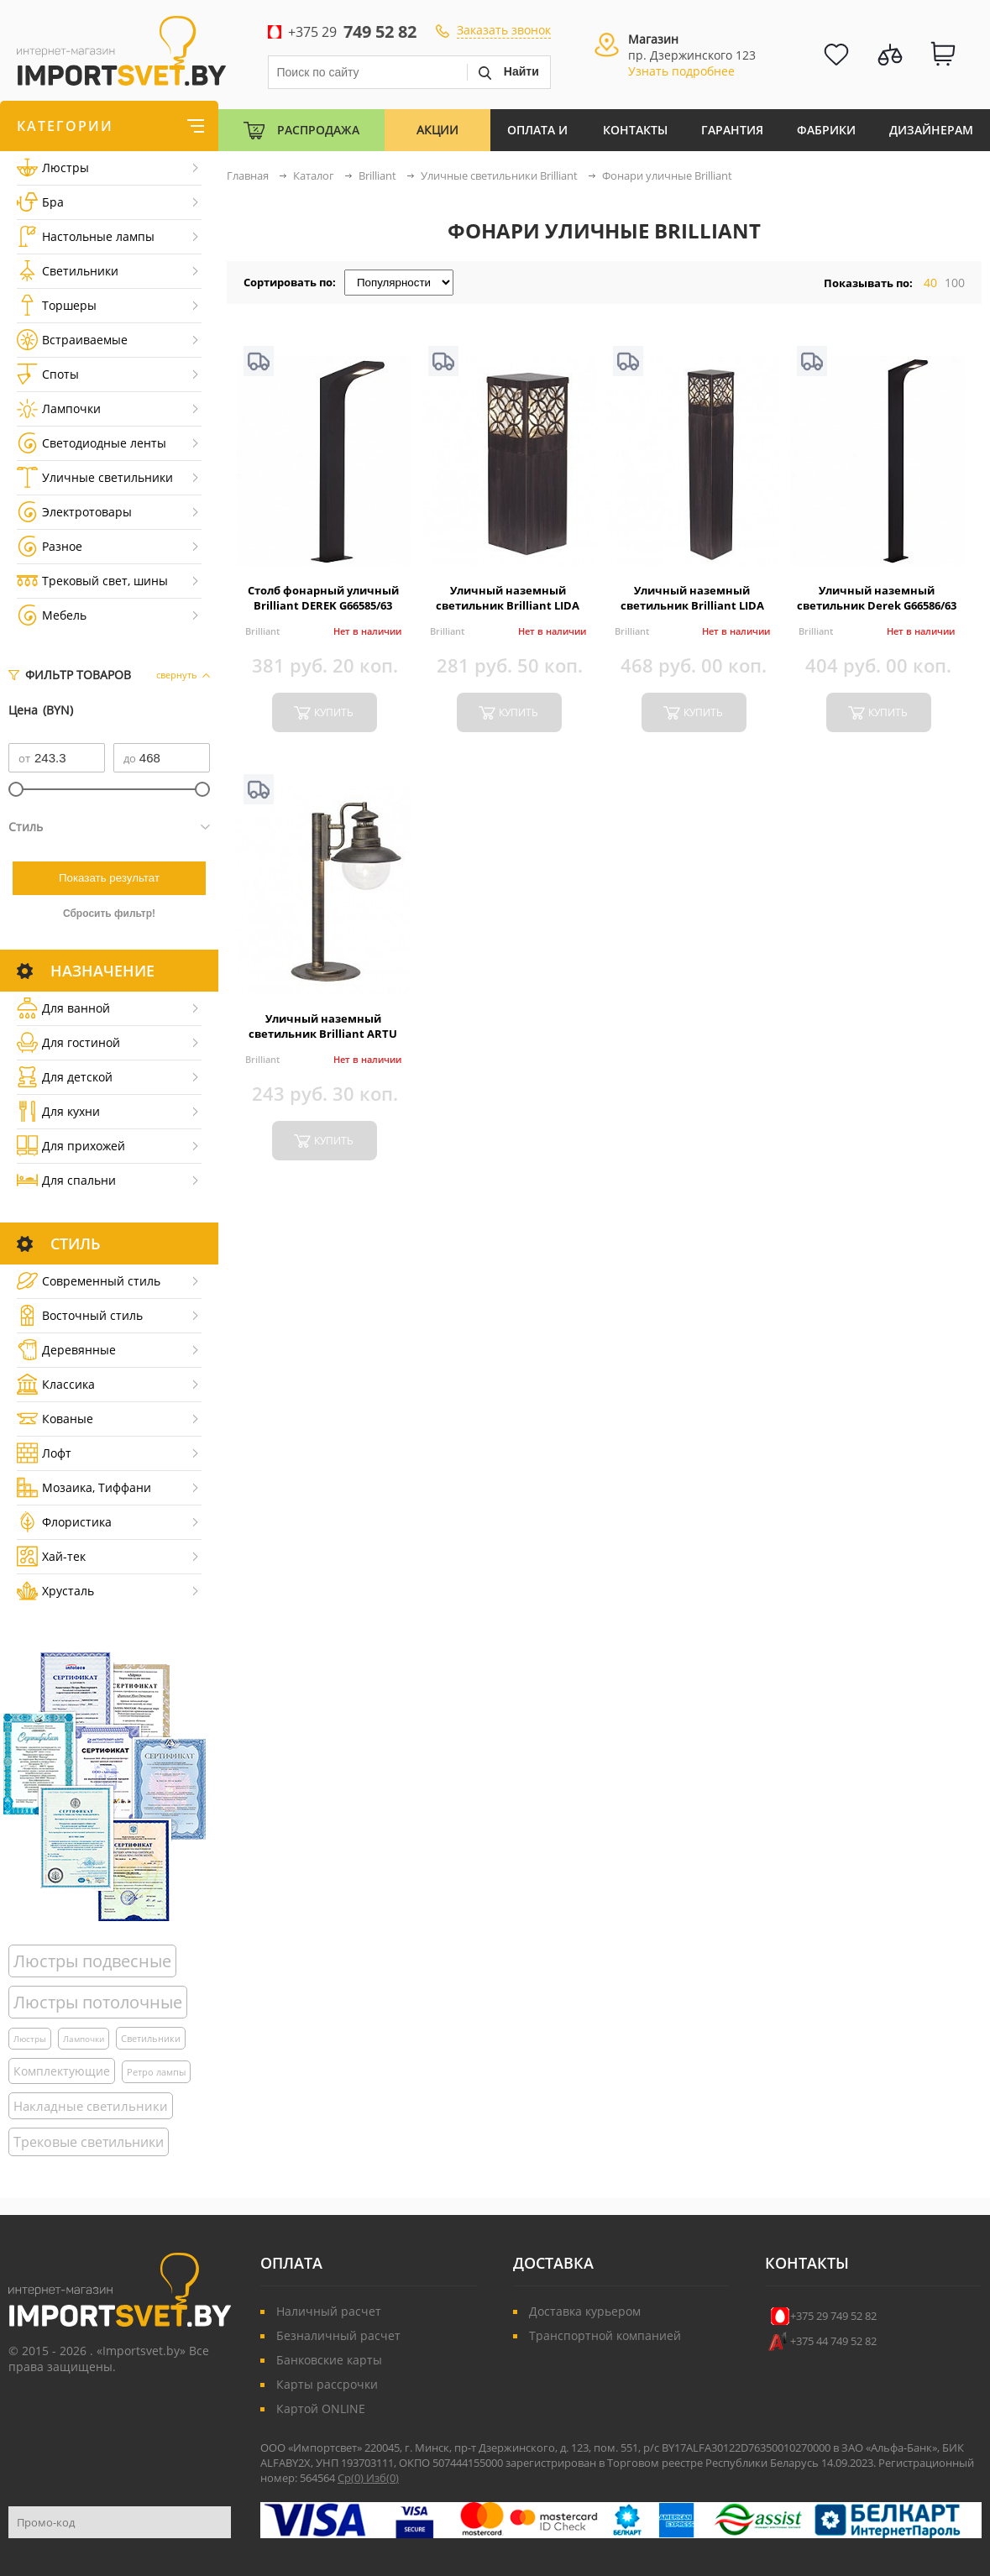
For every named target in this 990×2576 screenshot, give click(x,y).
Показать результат (109, 878)
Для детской (65, 1076)
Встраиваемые (72, 339)
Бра (40, 201)
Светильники (67, 270)
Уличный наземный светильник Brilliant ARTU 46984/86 (323, 1033)
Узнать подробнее (681, 71)
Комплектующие (61, 2071)
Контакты (635, 130)
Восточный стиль (80, 1315)
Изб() (382, 2477)
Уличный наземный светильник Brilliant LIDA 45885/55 (692, 605)
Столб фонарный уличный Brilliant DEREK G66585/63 (323, 598)
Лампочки (59, 408)
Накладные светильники (90, 2105)
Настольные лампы (86, 236)
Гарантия (732, 130)
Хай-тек (51, 1556)
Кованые (55, 1418)
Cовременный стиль (88, 1280)
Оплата (291, 2263)
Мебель (51, 615)
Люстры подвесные (92, 1961)
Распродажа (318, 130)
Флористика (64, 1521)
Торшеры (57, 305)
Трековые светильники (88, 2142)
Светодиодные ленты (91, 442)
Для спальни (66, 1180)
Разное (49, 546)
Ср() (352, 2477)
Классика (56, 1384)
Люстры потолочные (97, 2002)
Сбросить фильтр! (109, 913)
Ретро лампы (156, 2072)
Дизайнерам (931, 130)
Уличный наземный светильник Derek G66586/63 (876, 598)
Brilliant (262, 631)
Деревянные (66, 1349)
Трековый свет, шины (92, 580)
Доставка (553, 2263)
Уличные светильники (95, 477)
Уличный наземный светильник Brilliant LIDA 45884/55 (507, 605)
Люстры (53, 167)
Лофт (44, 1452)
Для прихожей (71, 1145)
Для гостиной (68, 1042)
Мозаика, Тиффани (84, 1487)
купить (334, 712)
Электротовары (74, 511)
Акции (437, 130)
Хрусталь (55, 1590)
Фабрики (826, 130)
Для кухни (58, 1111)
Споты (48, 374)
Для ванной (63, 1007)
